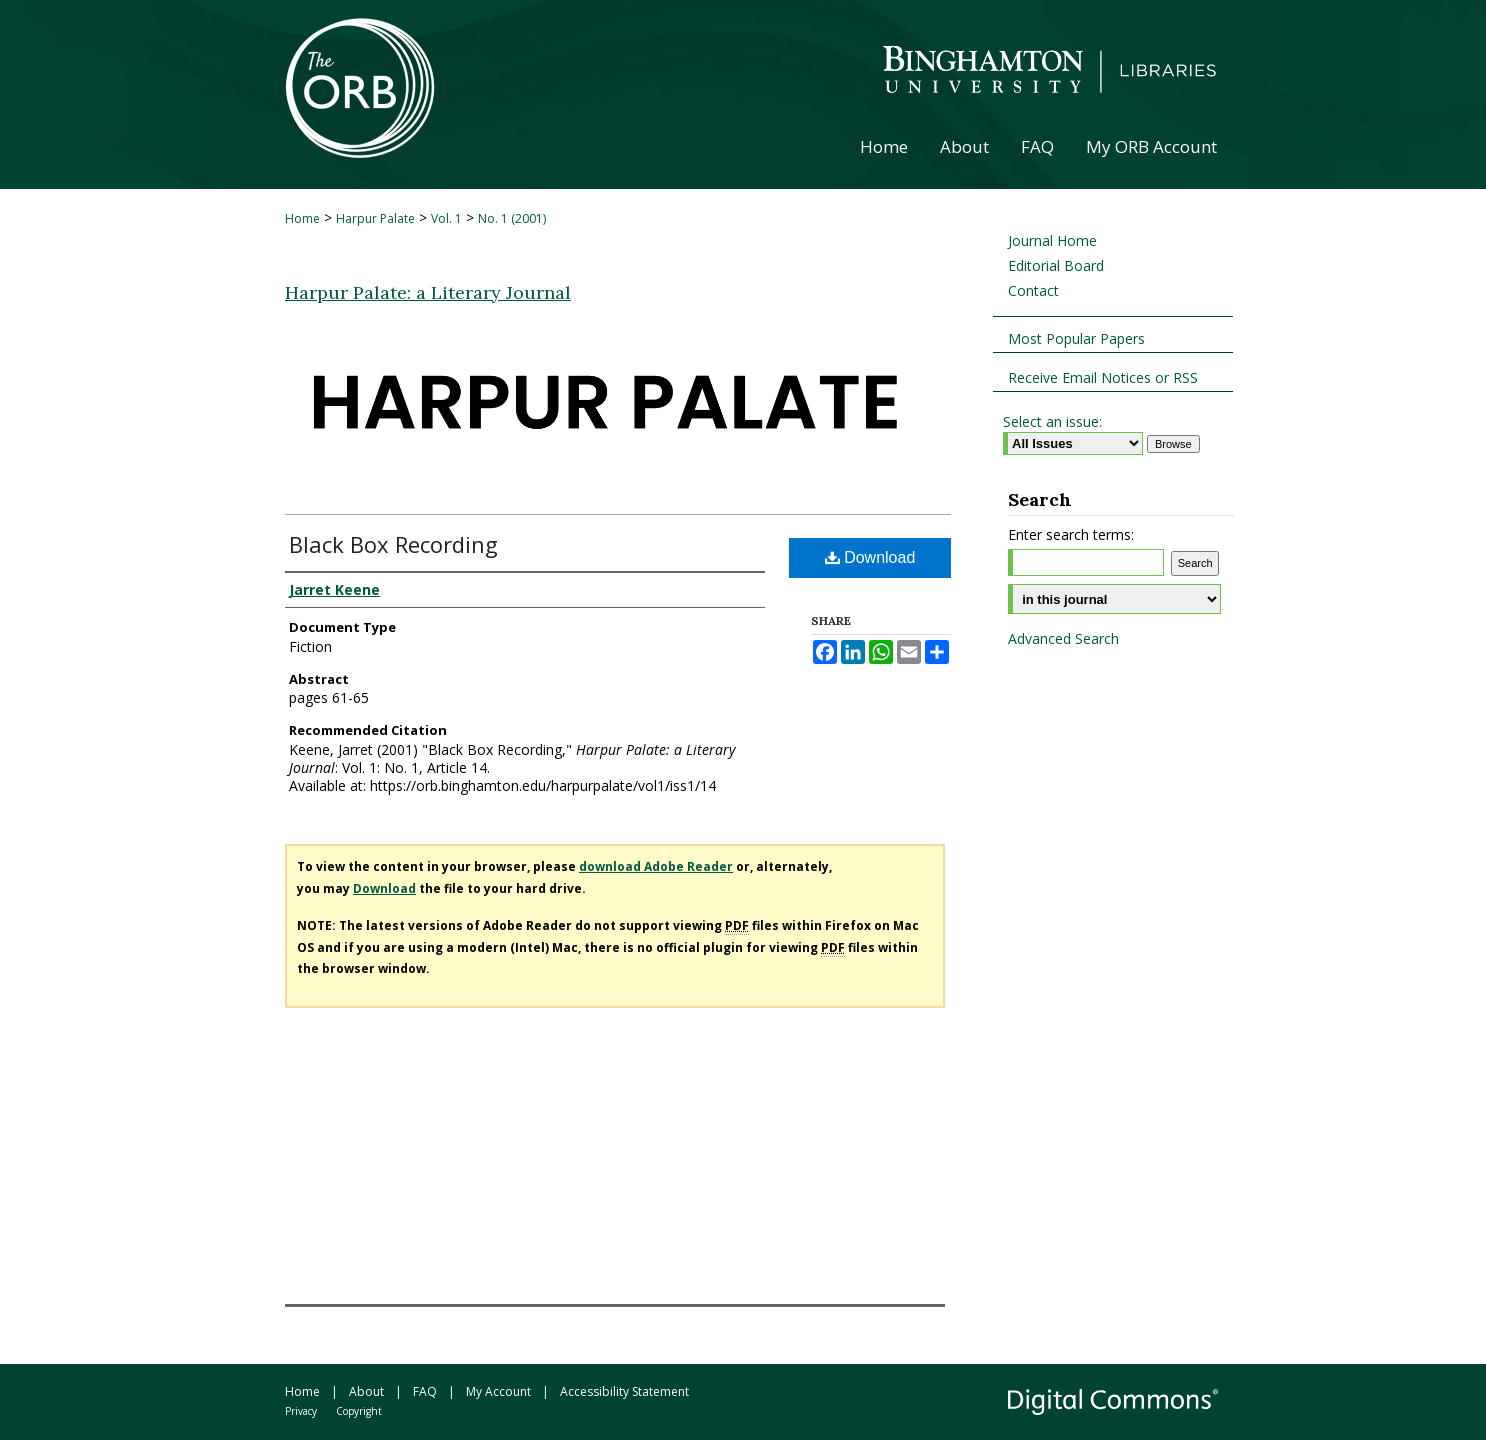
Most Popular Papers (1076, 338)
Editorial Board (1056, 265)
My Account (498, 1391)
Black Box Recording (393, 544)
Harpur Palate (375, 218)
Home (302, 218)
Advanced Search (1063, 638)
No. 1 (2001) (512, 218)
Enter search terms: (1071, 534)
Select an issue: (1052, 421)
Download (870, 557)
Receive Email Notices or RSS (1103, 377)
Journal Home (1052, 240)
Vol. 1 (446, 218)
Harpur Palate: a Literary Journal (428, 292)
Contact (1033, 290)
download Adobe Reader (656, 866)
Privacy (301, 1411)
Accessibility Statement (624, 1391)
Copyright (359, 1411)
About (366, 1391)
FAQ (425, 1391)
